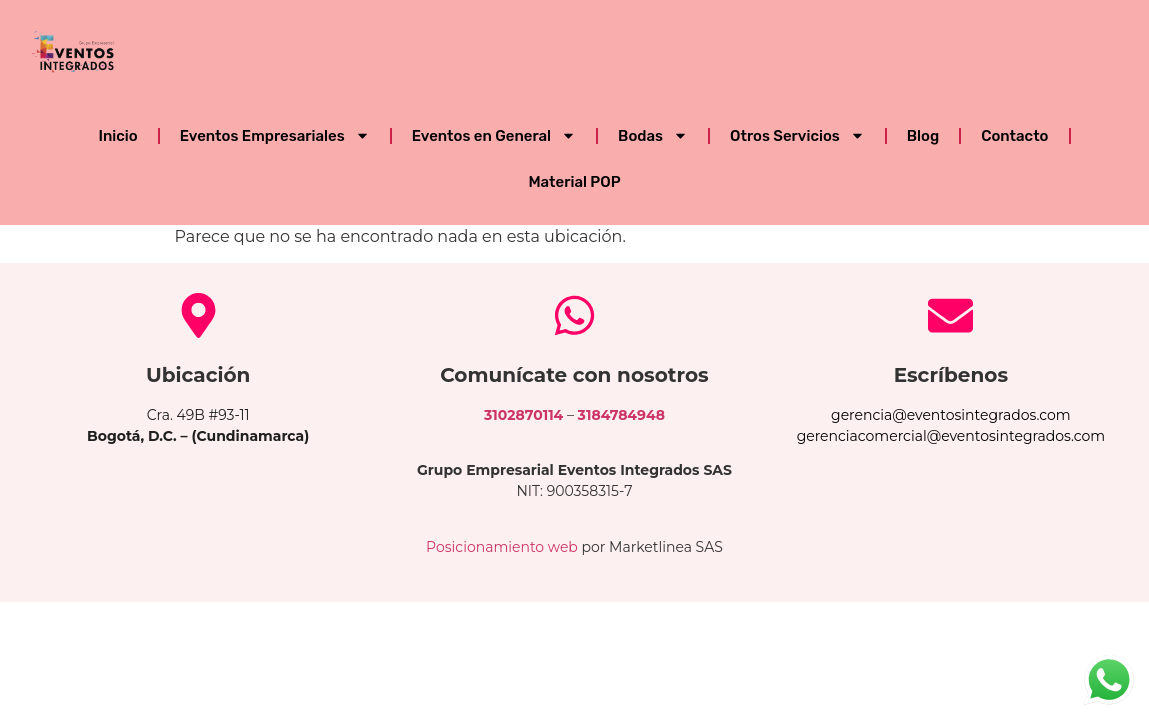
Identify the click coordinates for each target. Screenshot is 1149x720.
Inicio (117, 136)
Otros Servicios (797, 135)
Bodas (653, 135)
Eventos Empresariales (275, 135)
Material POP (574, 182)
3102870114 (523, 415)
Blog (923, 136)
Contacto (1014, 136)
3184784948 (621, 415)
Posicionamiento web (502, 547)
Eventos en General (494, 135)
